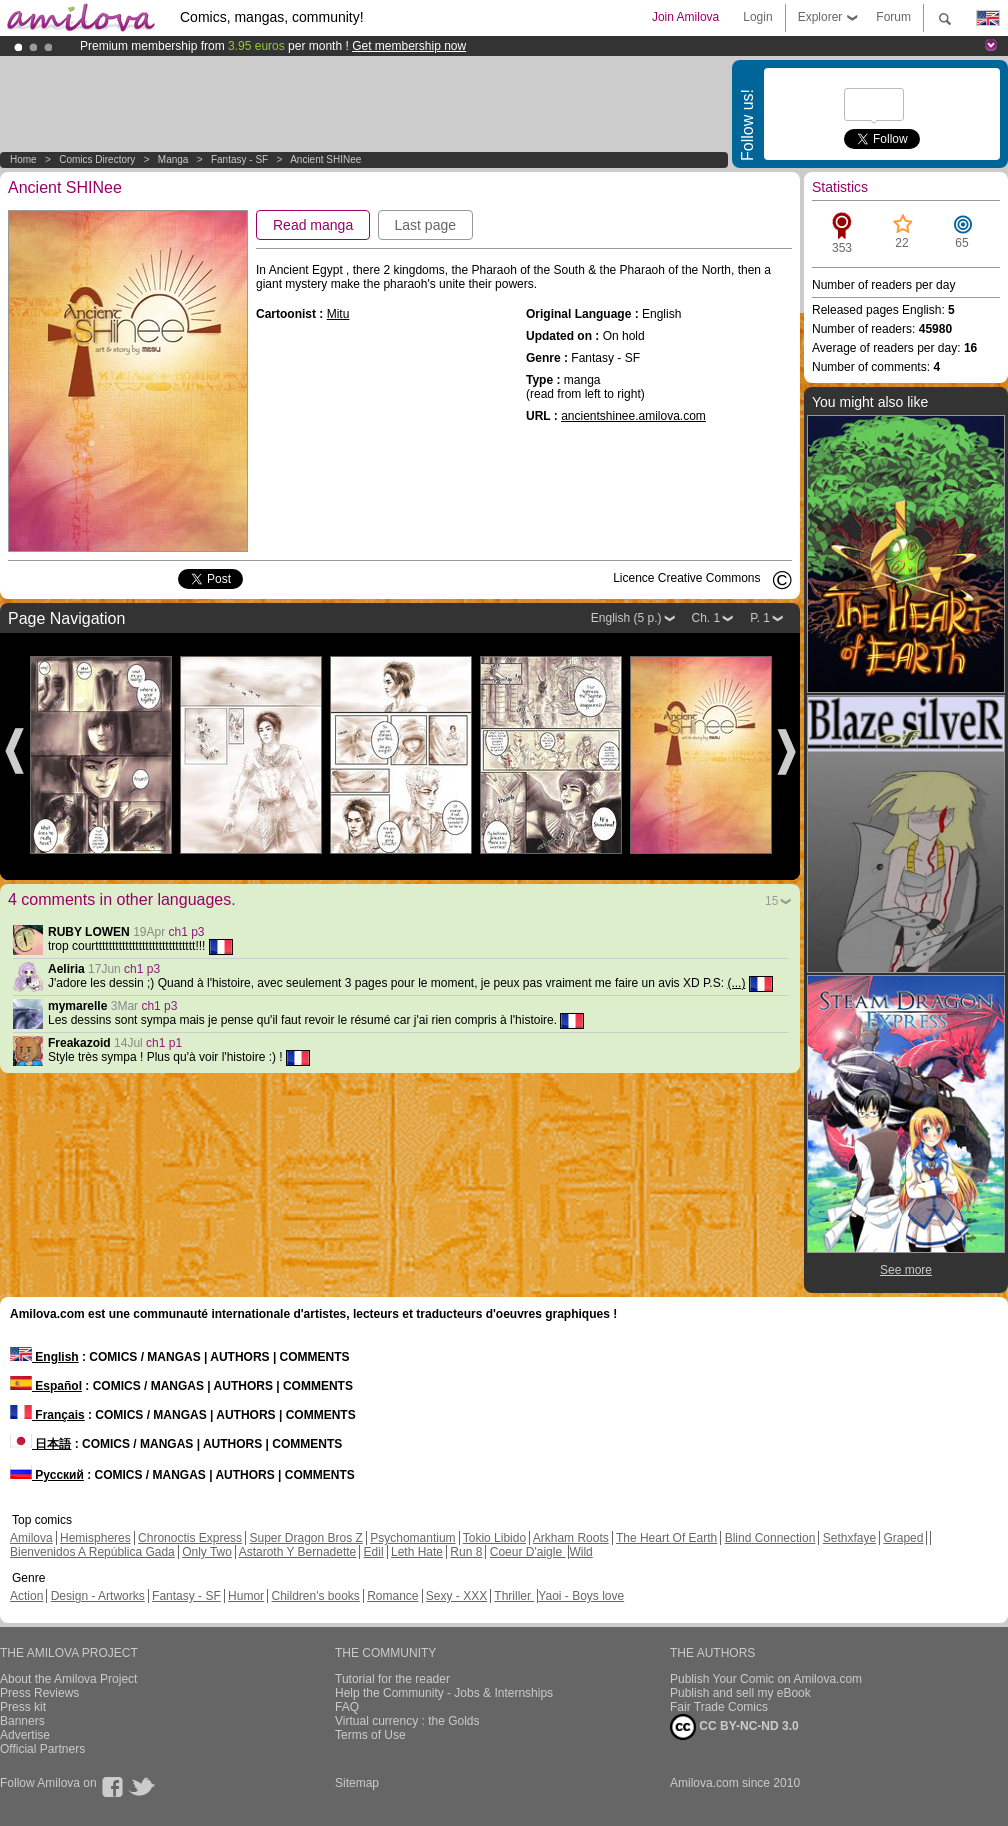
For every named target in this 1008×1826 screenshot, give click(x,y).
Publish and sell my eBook (740, 1693)
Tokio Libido (494, 1538)
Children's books (315, 1596)
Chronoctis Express (190, 1538)
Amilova (31, 1538)
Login (757, 17)
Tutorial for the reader (392, 1679)
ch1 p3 (187, 932)
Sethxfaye (849, 1538)
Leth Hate (417, 1552)
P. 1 (760, 618)
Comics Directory (97, 159)
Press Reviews (39, 1693)
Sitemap (357, 1783)
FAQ (347, 1707)
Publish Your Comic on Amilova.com (766, 1679)
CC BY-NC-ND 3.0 (734, 1727)
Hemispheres (95, 1538)
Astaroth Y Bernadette (298, 1552)
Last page (426, 225)
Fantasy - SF (239, 159)
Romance (392, 1596)
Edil (374, 1552)
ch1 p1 (164, 1043)
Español (46, 1386)
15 (771, 901)
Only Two (207, 1552)
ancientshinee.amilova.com (633, 416)
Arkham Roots (571, 1538)
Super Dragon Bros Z (305, 1538)
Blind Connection (770, 1538)
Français (47, 1415)
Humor (246, 1596)
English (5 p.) (626, 618)
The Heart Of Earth (666, 1538)
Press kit (23, 1707)
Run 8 (466, 1552)
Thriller (514, 1596)
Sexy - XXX (456, 1596)
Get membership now (409, 46)
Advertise (25, 1735)
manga (173, 159)
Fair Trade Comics (719, 1707)
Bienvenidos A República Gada (92, 1552)
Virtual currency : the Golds (407, 1721)
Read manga (313, 225)
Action (26, 1596)
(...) (736, 983)
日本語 (40, 1444)
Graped (903, 1538)
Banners (22, 1721)
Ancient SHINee (325, 159)
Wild (580, 1552)
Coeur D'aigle (528, 1552)
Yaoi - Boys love (581, 1596)
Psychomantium (412, 1538)
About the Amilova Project (68, 1679)
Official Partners (42, 1749)
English (44, 1357)
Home (23, 159)
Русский (47, 1475)
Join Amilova (685, 17)
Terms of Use (370, 1735)
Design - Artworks (98, 1596)
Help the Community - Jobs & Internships (444, 1693)
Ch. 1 (706, 618)
